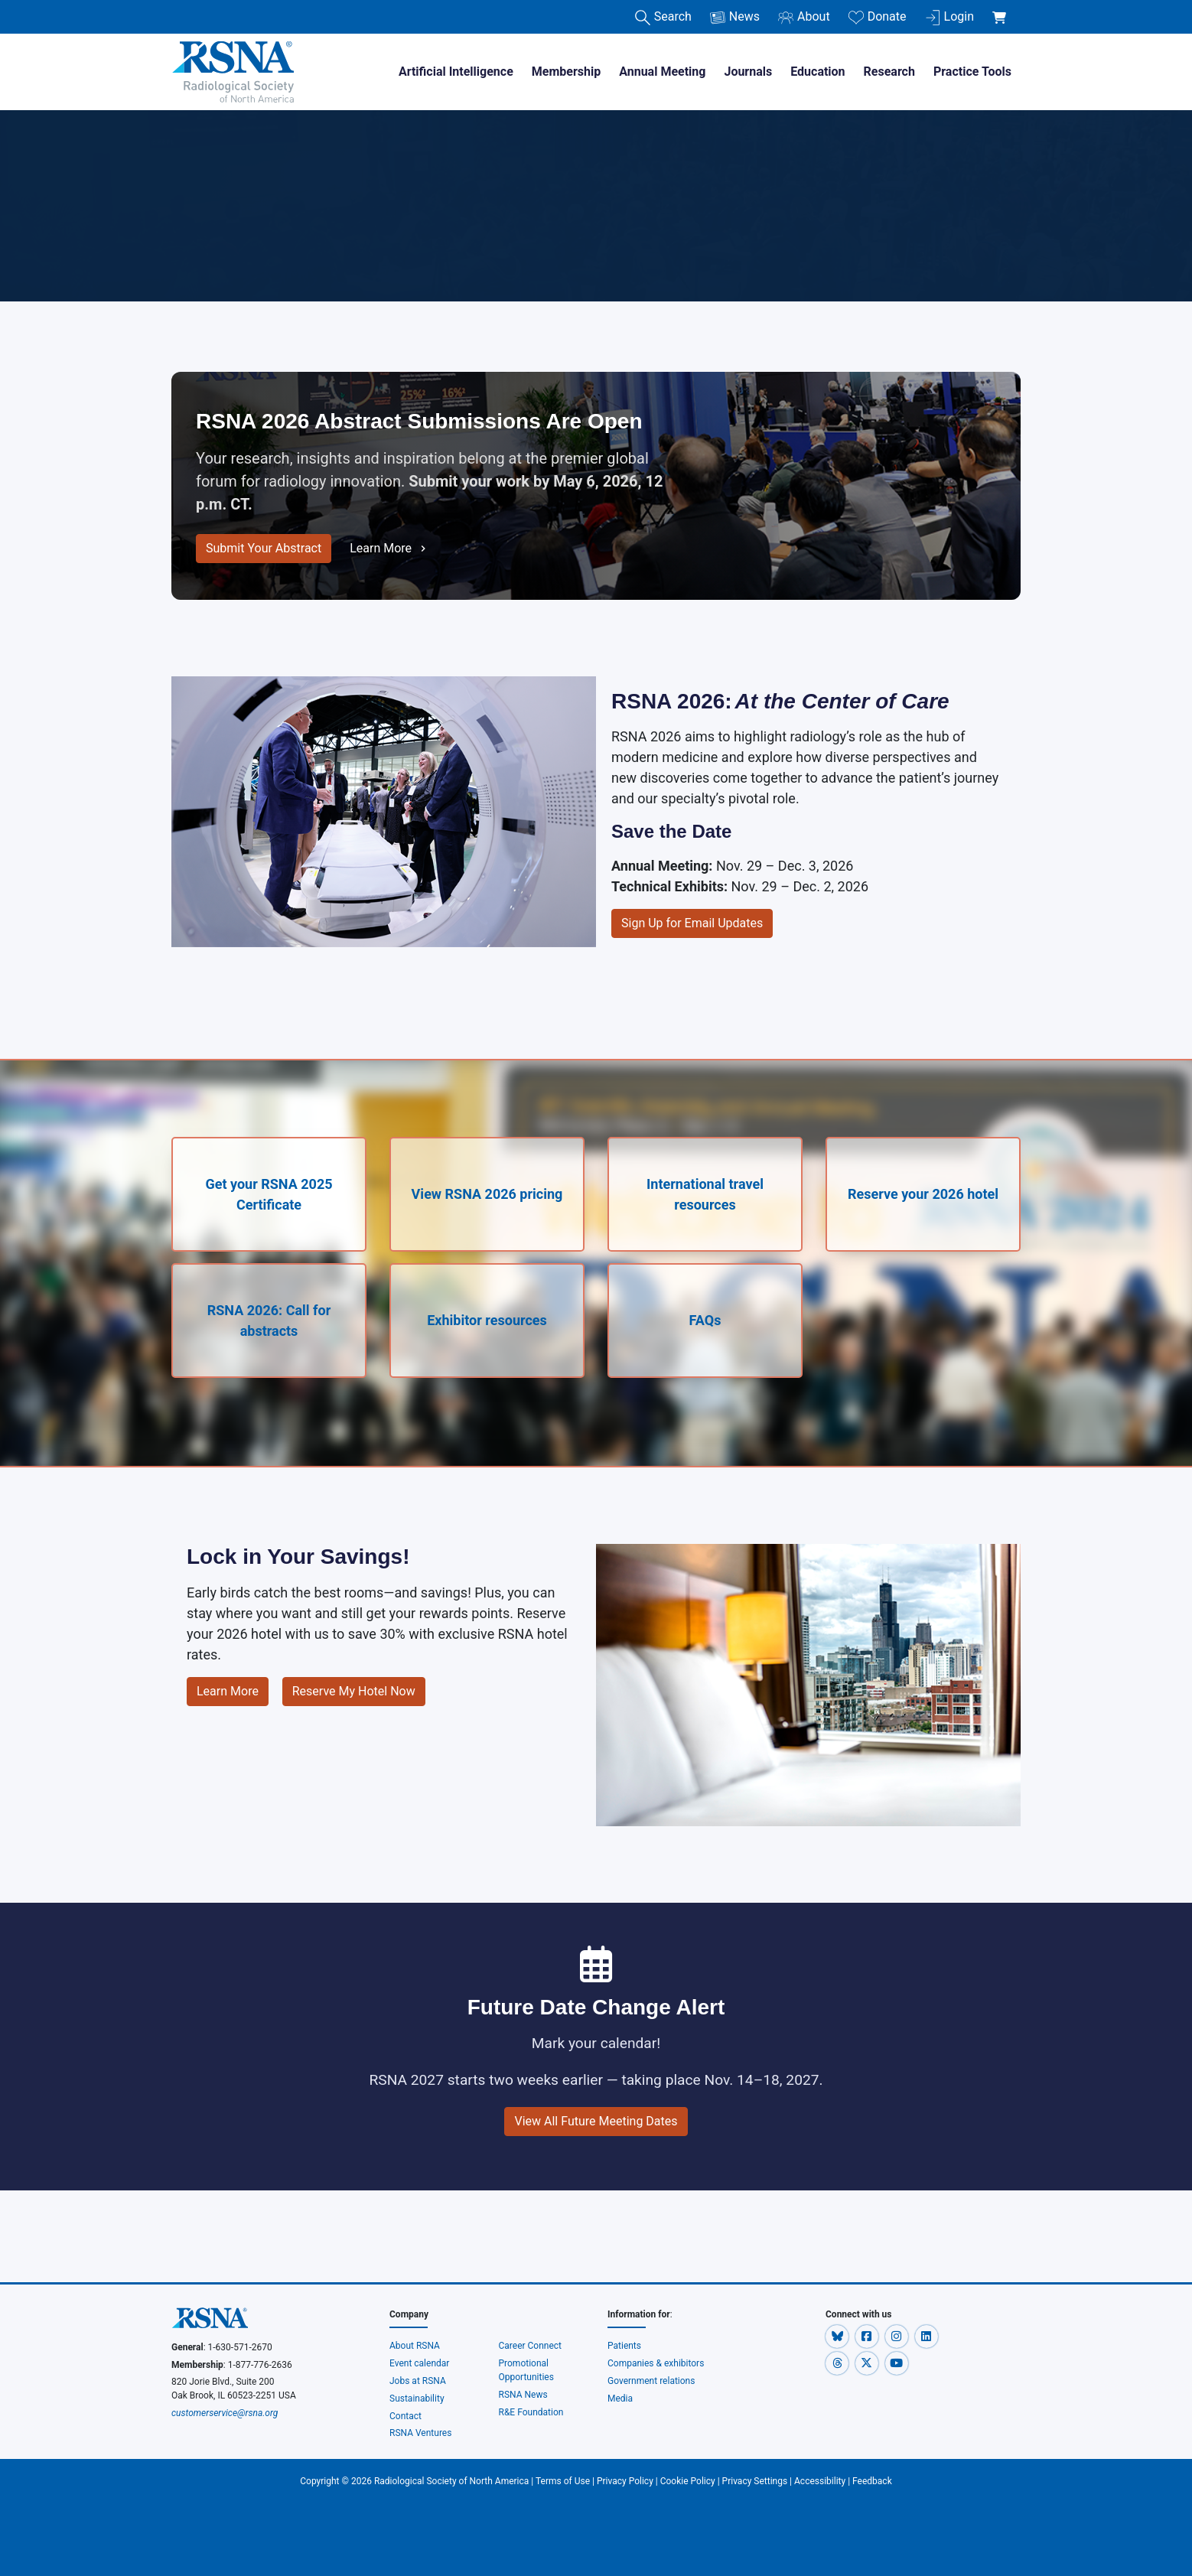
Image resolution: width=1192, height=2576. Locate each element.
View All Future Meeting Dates (595, 2121)
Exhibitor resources (487, 1320)
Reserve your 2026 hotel (923, 1194)
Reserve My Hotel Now (353, 1691)
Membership (566, 71)
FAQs (705, 1320)
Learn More (389, 548)
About (804, 17)
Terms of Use (563, 2481)
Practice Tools (972, 71)
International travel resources (705, 1194)
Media (620, 2398)
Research (889, 71)
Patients (624, 2345)
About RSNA (414, 2345)
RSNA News (523, 2394)
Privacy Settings (755, 2481)
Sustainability (417, 2398)
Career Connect (530, 2345)
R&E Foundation (531, 2412)
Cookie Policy (687, 2481)
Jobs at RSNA (417, 2381)
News (735, 17)
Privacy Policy (625, 2481)
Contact (405, 2416)
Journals (748, 71)
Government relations (651, 2381)
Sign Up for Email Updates (692, 923)
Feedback (872, 2481)
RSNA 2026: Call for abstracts (269, 1320)
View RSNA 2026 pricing (487, 1194)
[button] (838, 2335)
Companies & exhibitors (655, 2363)
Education (817, 71)
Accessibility (819, 2481)
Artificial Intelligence (456, 71)
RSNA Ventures (420, 2433)
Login (949, 17)
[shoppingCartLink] (1002, 9)
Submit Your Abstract (263, 548)
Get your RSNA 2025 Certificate (268, 1194)
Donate (877, 17)
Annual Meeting (662, 71)
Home (190, 170)
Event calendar (420, 2363)
